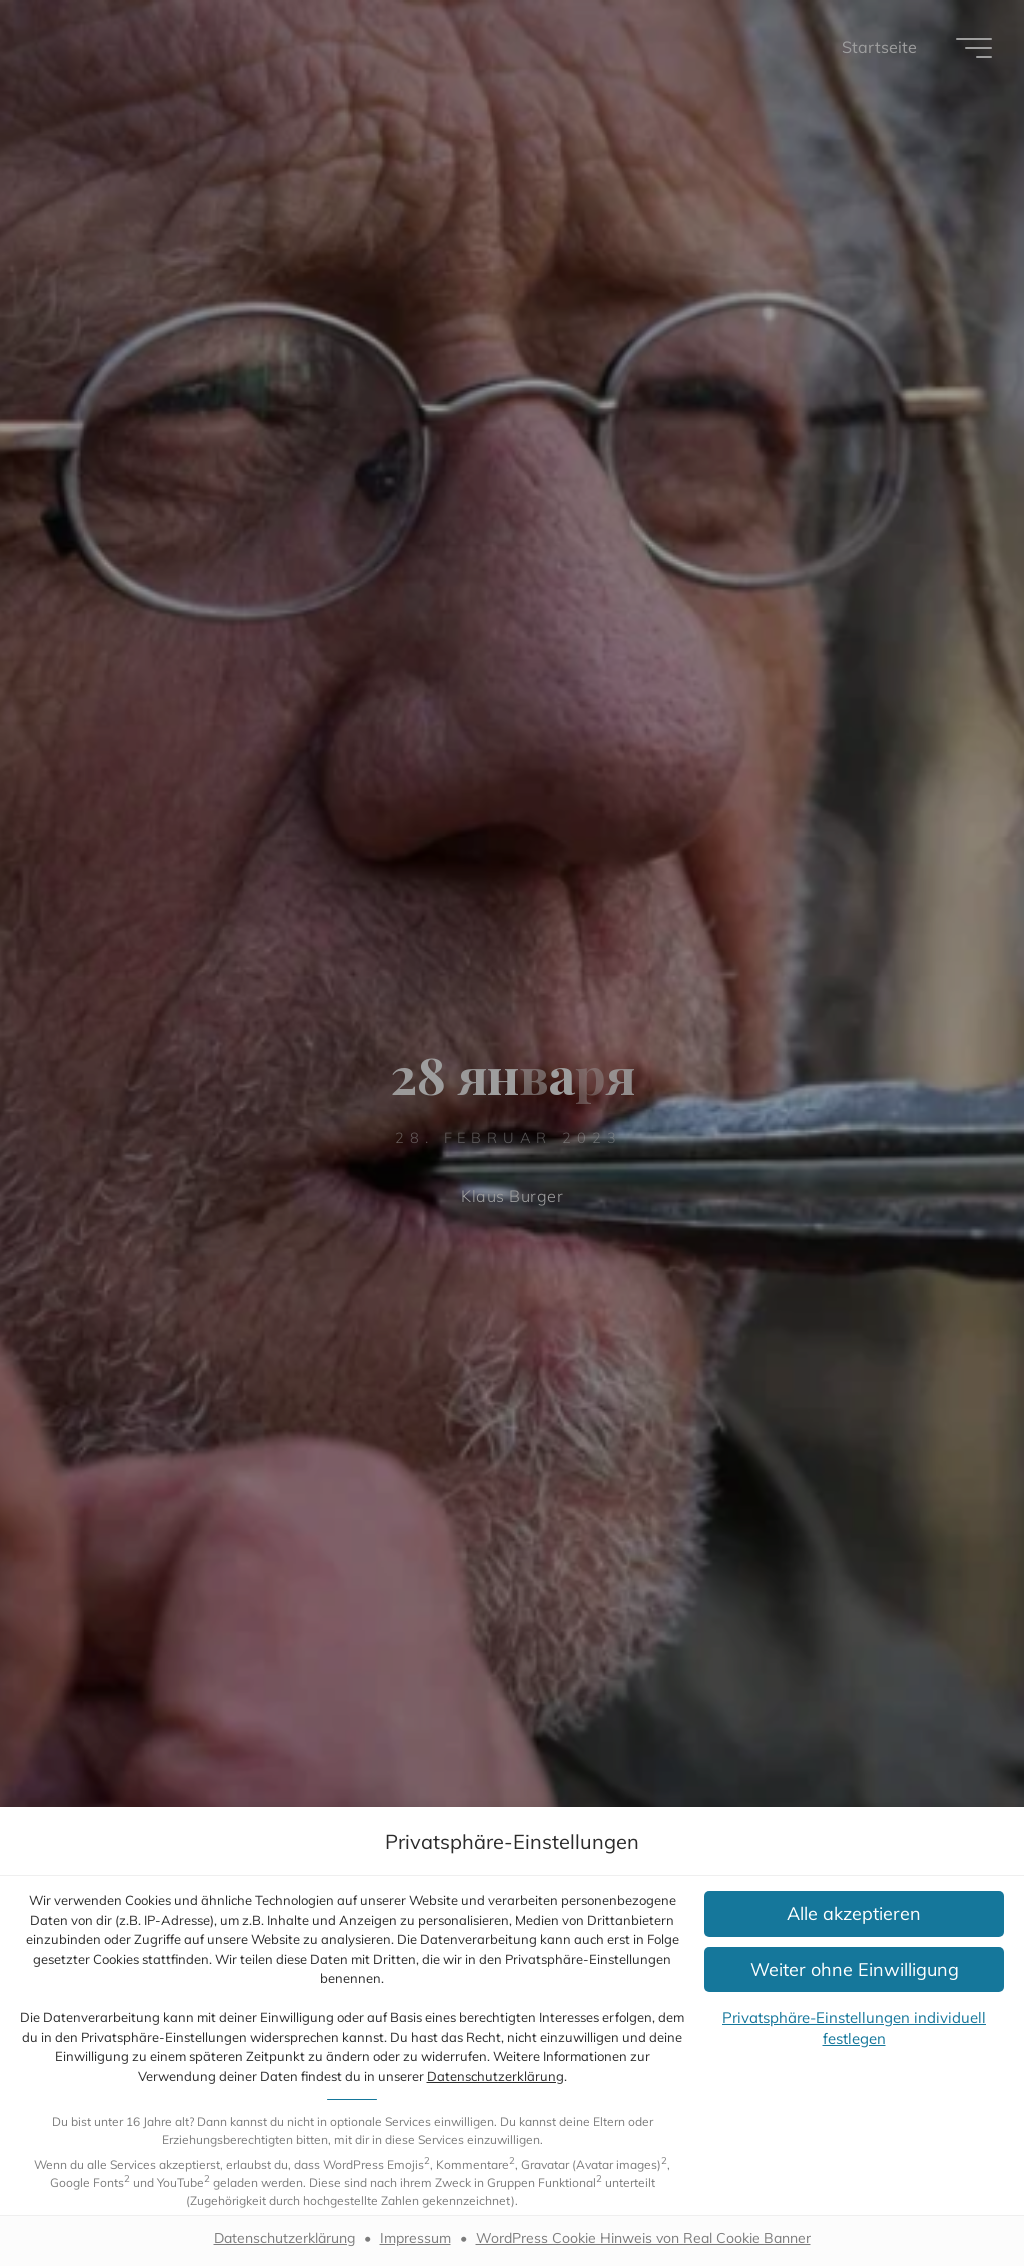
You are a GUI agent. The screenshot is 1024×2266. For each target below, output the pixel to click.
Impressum (415, 2238)
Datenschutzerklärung (495, 2076)
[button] (854, 1913)
